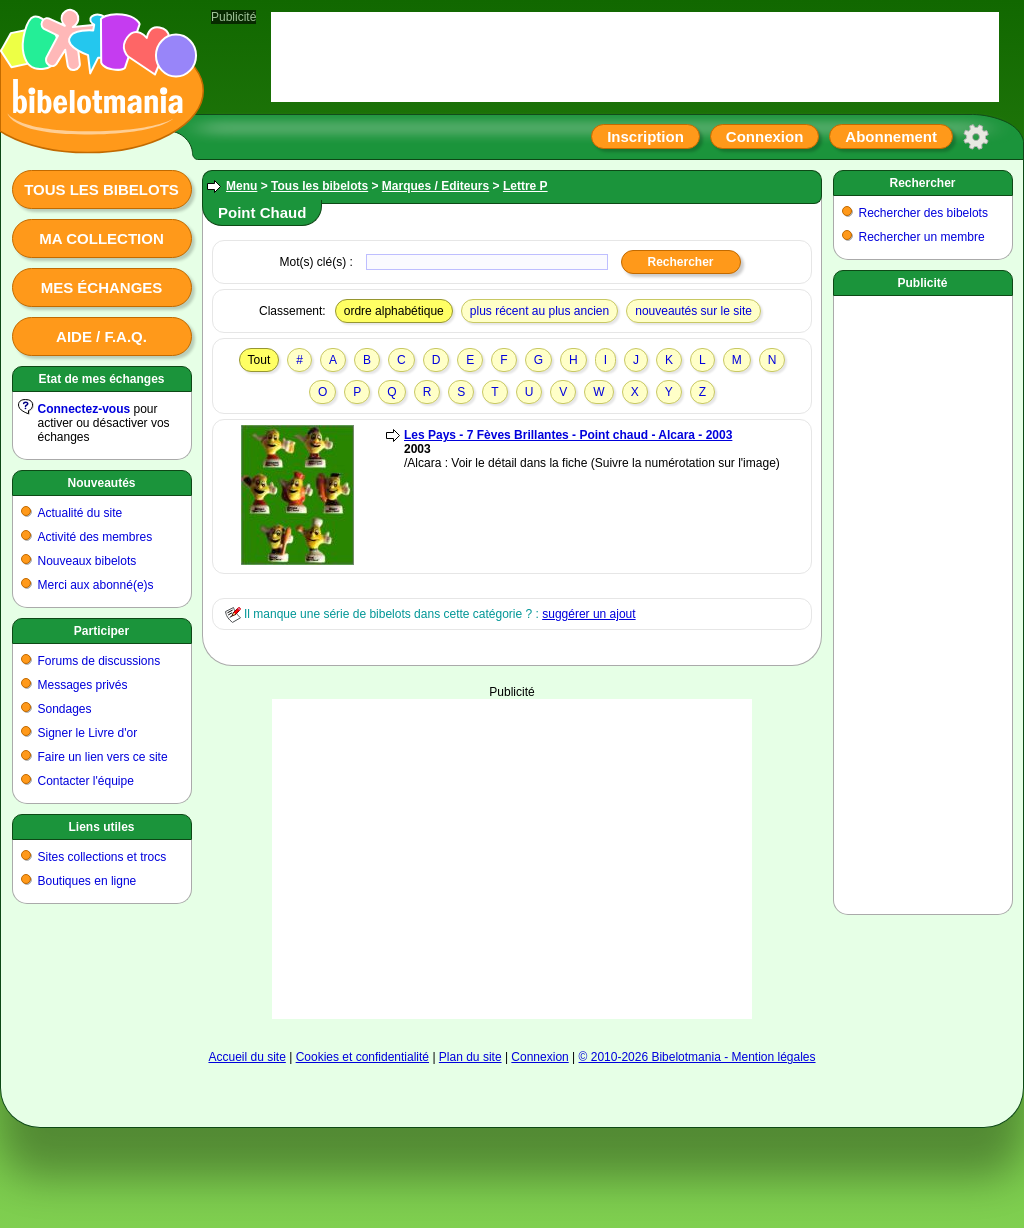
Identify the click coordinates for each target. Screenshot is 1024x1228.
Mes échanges (102, 287)
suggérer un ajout (588, 614)
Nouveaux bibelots (87, 561)
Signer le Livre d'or (88, 733)
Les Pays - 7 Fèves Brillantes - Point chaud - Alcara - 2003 (568, 435)
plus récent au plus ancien (539, 311)
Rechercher (922, 183)
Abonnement (891, 136)
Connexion (765, 136)
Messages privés (83, 685)
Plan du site (470, 1057)
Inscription (645, 136)
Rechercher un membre (922, 237)
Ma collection (101, 238)
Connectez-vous (84, 409)
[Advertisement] (512, 859)
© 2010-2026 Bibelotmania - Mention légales (697, 1057)
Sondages (65, 709)
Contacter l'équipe (86, 781)
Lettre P (525, 186)
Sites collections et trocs (102, 857)
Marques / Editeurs (435, 186)
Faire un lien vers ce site (103, 757)
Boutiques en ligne (87, 881)
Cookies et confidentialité (362, 1057)
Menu (241, 186)
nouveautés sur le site (693, 311)
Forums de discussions (99, 661)
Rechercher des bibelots (923, 213)
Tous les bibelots (101, 189)
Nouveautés (101, 483)
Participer (101, 631)
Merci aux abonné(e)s (96, 585)
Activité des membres (95, 537)
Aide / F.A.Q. (101, 336)
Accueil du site (246, 1057)
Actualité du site (80, 513)
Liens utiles (101, 827)
